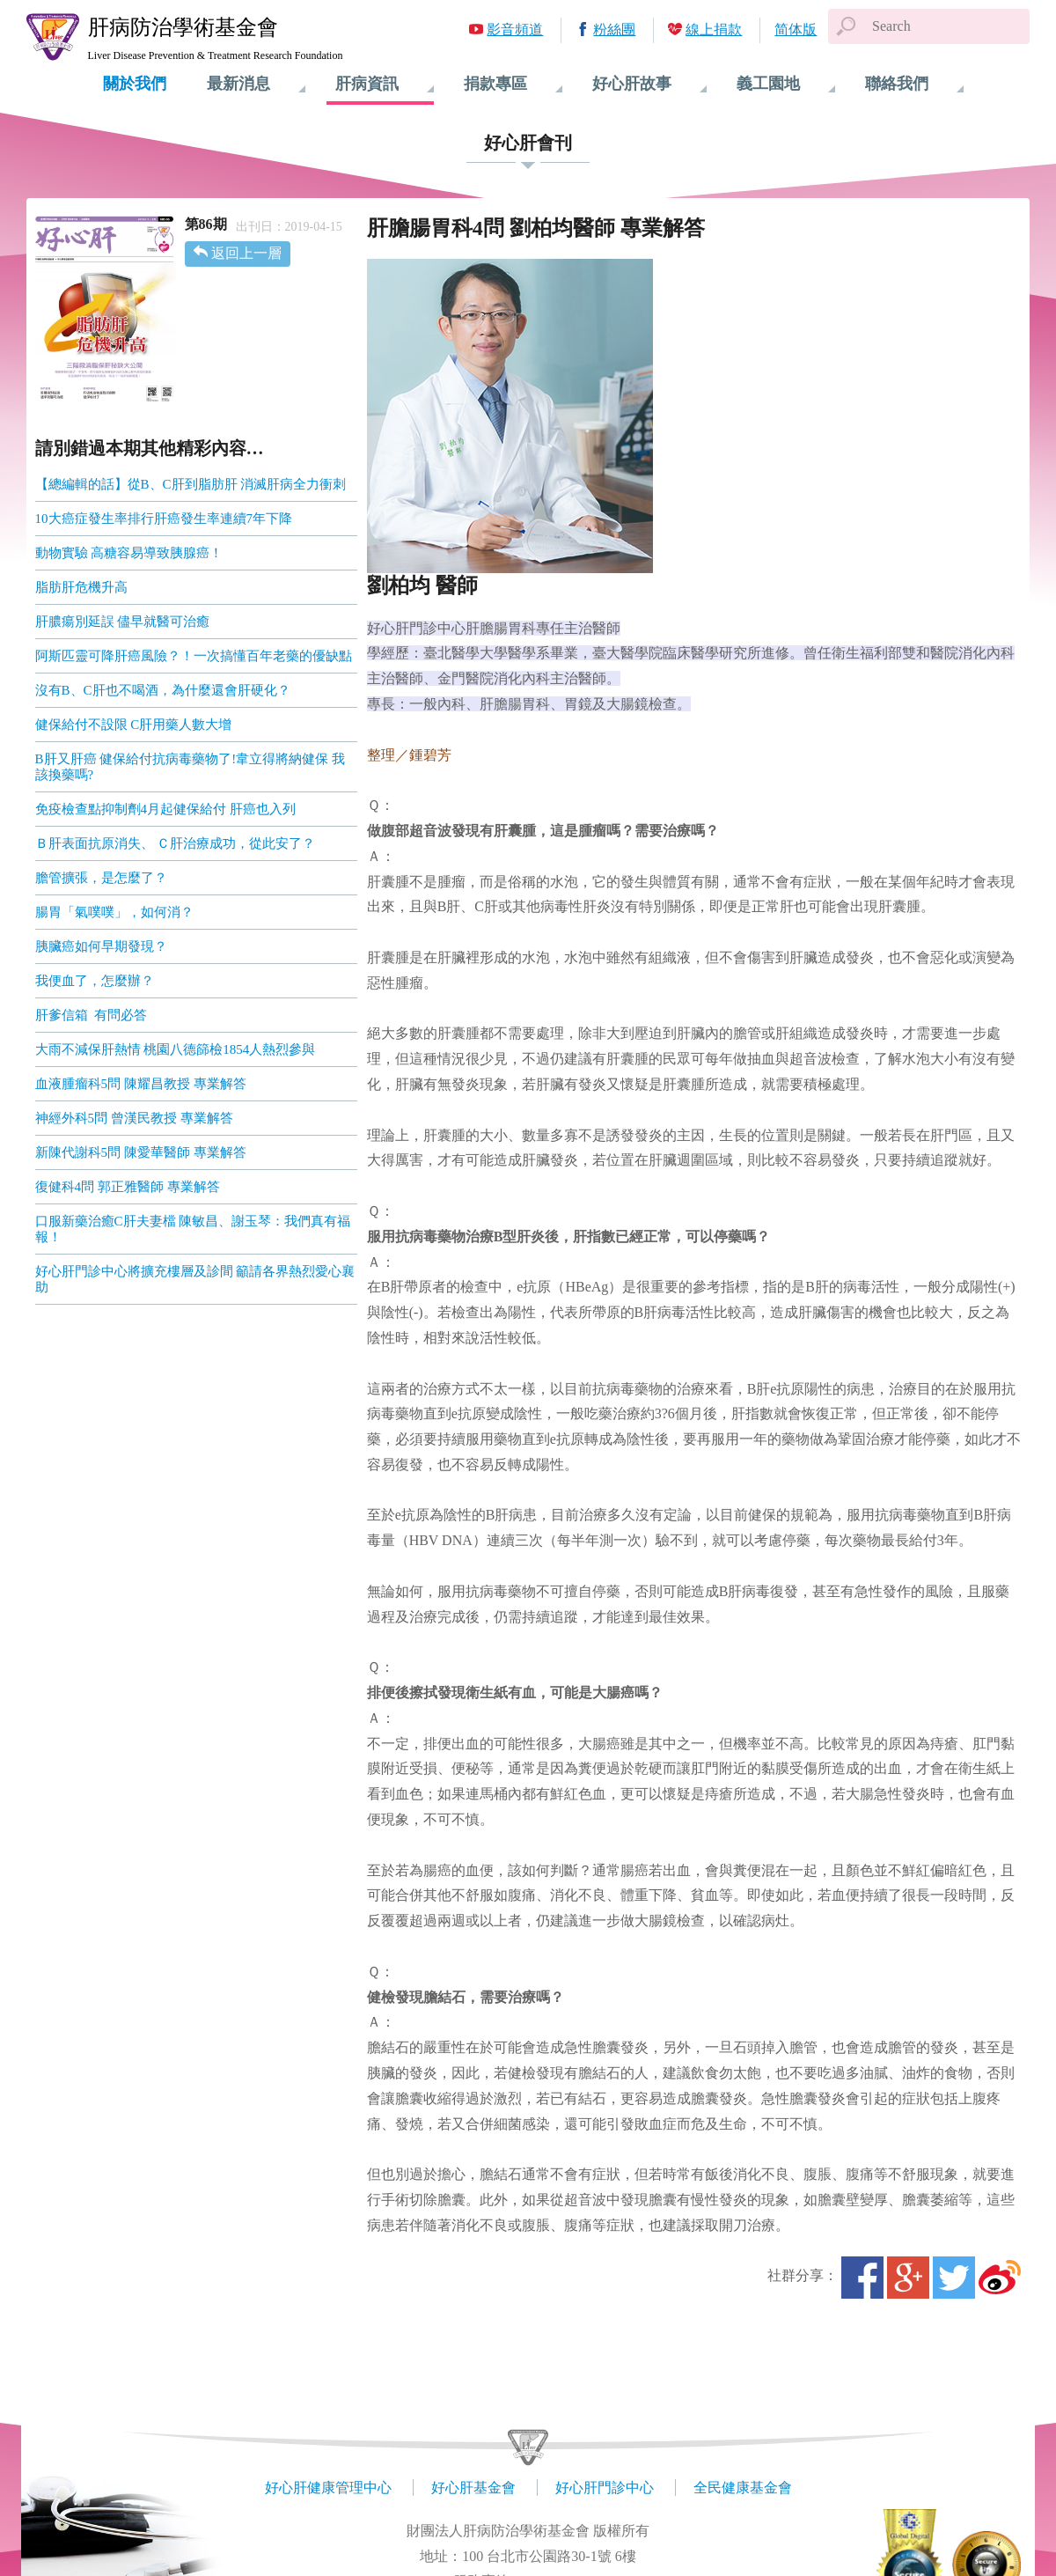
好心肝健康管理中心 (328, 2487)
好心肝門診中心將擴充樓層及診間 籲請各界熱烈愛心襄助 (195, 1279)
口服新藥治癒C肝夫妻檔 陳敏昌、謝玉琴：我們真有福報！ (193, 1229)
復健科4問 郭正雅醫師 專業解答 (127, 1187)
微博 (1000, 2277)
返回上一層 (246, 253)
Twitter (954, 2277)
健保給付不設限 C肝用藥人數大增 (133, 725)
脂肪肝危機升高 (81, 587)
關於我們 (134, 83)
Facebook (862, 2277)
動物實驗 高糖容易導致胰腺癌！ (129, 553)
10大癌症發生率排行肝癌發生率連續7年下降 (164, 519)
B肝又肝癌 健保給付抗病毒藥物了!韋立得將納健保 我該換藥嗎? (190, 767)
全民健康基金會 (742, 2487)
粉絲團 (614, 29)
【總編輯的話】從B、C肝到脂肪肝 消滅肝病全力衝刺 (191, 484)
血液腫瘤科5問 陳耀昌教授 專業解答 (140, 1084)
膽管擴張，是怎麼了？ (101, 878)
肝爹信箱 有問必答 (91, 1015)
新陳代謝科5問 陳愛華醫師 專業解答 (140, 1152)
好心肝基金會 (473, 2487)
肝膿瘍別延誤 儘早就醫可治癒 (122, 622)
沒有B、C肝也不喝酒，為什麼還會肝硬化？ (162, 690)
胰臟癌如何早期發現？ (101, 946)
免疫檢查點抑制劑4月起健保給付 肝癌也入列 (165, 809)
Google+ (908, 2277)
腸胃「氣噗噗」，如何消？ (114, 912)
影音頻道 (515, 29)
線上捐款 (714, 29)
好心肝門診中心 (604, 2487)
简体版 (795, 29)
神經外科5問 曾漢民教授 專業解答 (134, 1118)
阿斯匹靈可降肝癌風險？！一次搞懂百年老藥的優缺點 (193, 656)
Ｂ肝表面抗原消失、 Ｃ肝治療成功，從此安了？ (175, 843)
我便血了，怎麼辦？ (94, 981)
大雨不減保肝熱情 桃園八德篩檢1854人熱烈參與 (175, 1049)
